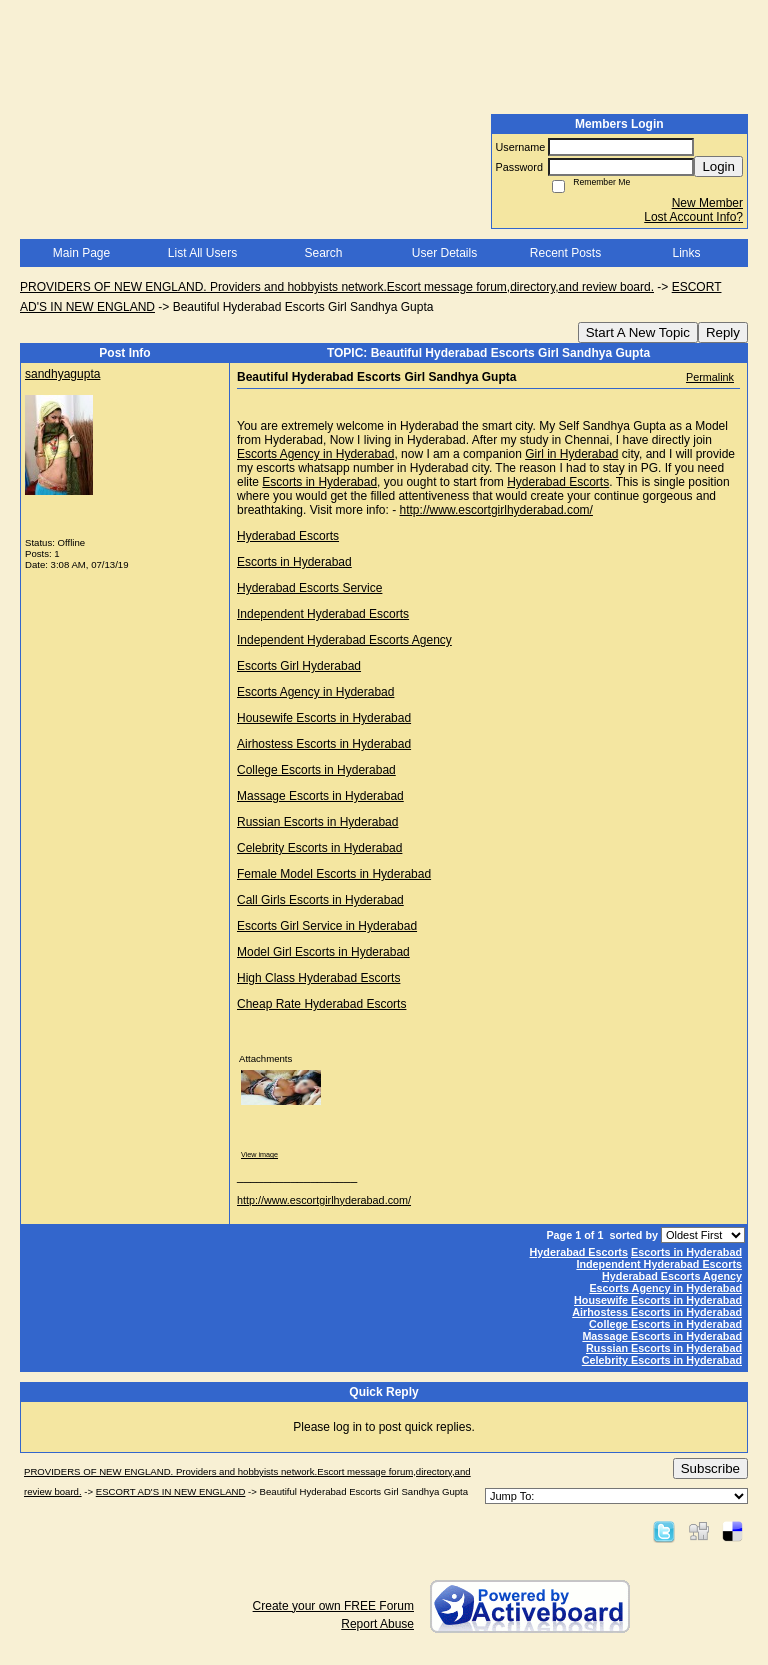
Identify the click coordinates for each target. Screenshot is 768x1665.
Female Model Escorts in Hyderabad (334, 874)
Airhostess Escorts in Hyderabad (324, 744)
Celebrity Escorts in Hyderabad (319, 848)
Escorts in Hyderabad (319, 482)
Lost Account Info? (693, 217)
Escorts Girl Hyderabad (299, 666)
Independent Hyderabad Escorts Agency (344, 640)
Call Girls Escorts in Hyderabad (320, 900)
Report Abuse (377, 1624)
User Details (444, 253)
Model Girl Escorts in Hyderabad (323, 952)
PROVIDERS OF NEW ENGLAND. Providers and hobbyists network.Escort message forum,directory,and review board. (337, 287)
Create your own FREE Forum (333, 1606)
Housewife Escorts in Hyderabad (324, 718)
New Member (707, 203)
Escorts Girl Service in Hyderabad (327, 926)
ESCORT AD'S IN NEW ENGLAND (171, 1491)
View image (259, 1154)
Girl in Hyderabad (571, 454)
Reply (723, 332)
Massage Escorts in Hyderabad (320, 796)
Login (718, 166)
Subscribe (710, 1468)
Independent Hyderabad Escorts (323, 614)
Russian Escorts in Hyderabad (317, 822)
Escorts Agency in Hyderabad (315, 454)
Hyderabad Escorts (558, 482)
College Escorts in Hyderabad (316, 770)
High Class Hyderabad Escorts (318, 978)
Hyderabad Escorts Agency (672, 1276)
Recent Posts (565, 253)
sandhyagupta (62, 374)
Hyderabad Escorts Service (309, 588)
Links (686, 253)
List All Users (202, 253)
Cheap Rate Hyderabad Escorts (321, 1004)
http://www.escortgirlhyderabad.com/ (496, 510)
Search (323, 253)
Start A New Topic (638, 332)
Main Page (81, 253)
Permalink (710, 377)
